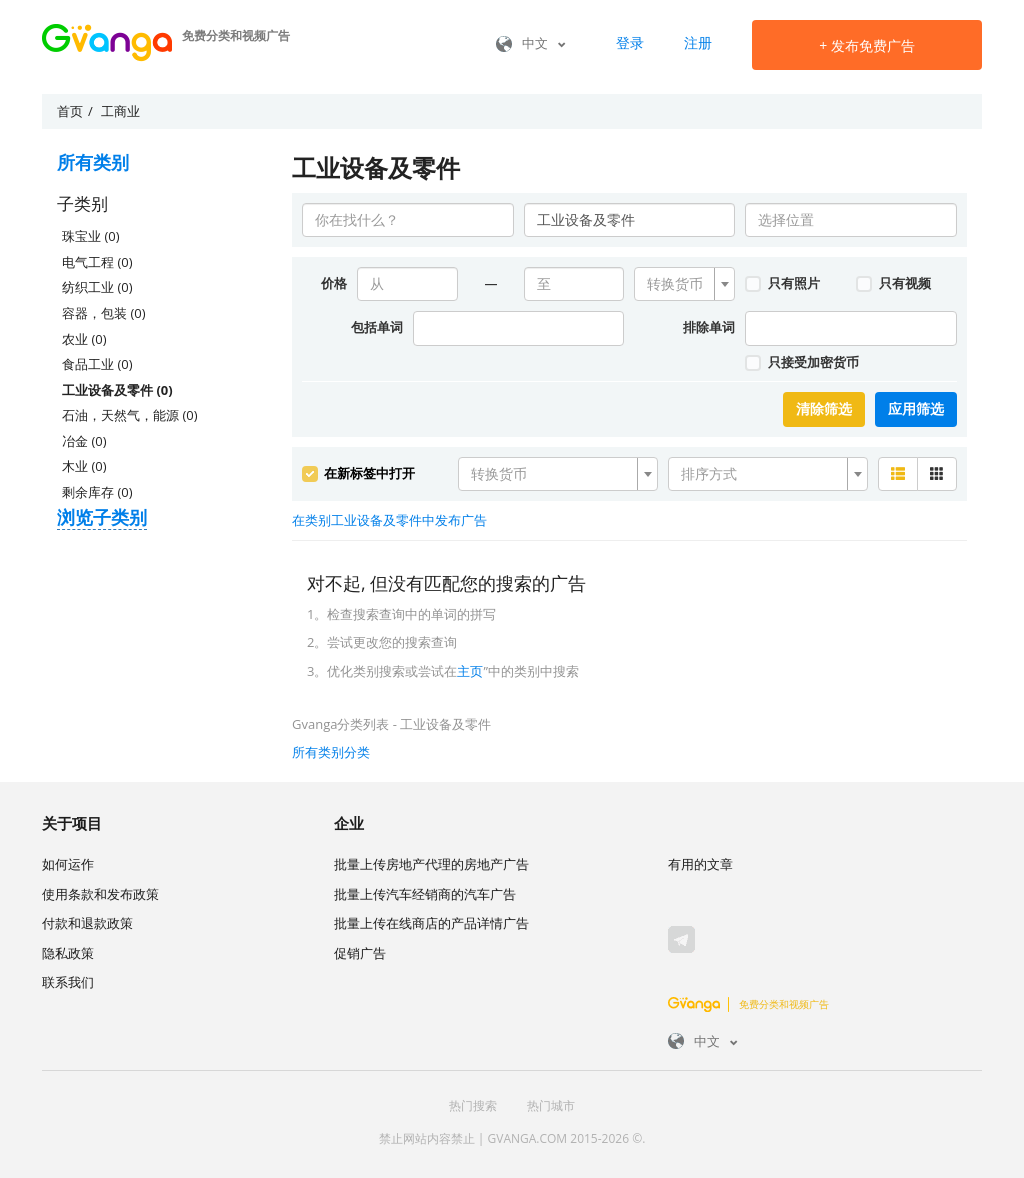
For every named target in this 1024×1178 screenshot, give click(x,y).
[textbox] (678, 284)
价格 (334, 283)
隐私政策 (68, 953)
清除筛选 (824, 409)
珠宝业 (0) (90, 236)
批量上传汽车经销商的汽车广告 (425, 894)
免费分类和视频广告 (748, 1004)
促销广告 (360, 953)
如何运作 (68, 864)
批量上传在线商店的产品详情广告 (431, 923)
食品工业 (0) (97, 364)
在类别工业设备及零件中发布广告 (389, 520)
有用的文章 (700, 864)
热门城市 (551, 1105)
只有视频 (893, 283)
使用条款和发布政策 (100, 894)
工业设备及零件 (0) (117, 390)
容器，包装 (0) (103, 313)
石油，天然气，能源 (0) (129, 415)
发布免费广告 (867, 45)
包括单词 (377, 327)
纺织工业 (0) (97, 287)
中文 (531, 43)
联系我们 (68, 982)
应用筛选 (916, 409)
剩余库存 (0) (97, 492)
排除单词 (709, 327)
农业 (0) (84, 339)
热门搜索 (473, 1105)
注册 (698, 42)
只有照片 (782, 283)
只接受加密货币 (801, 362)
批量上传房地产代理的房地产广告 (431, 864)
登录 (630, 42)
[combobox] (684, 284)
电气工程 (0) (97, 262)
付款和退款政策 (87, 923)
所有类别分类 (331, 752)
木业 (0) (84, 466)
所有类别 (93, 162)
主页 (470, 671)
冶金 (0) (84, 441)
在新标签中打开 (358, 473)
